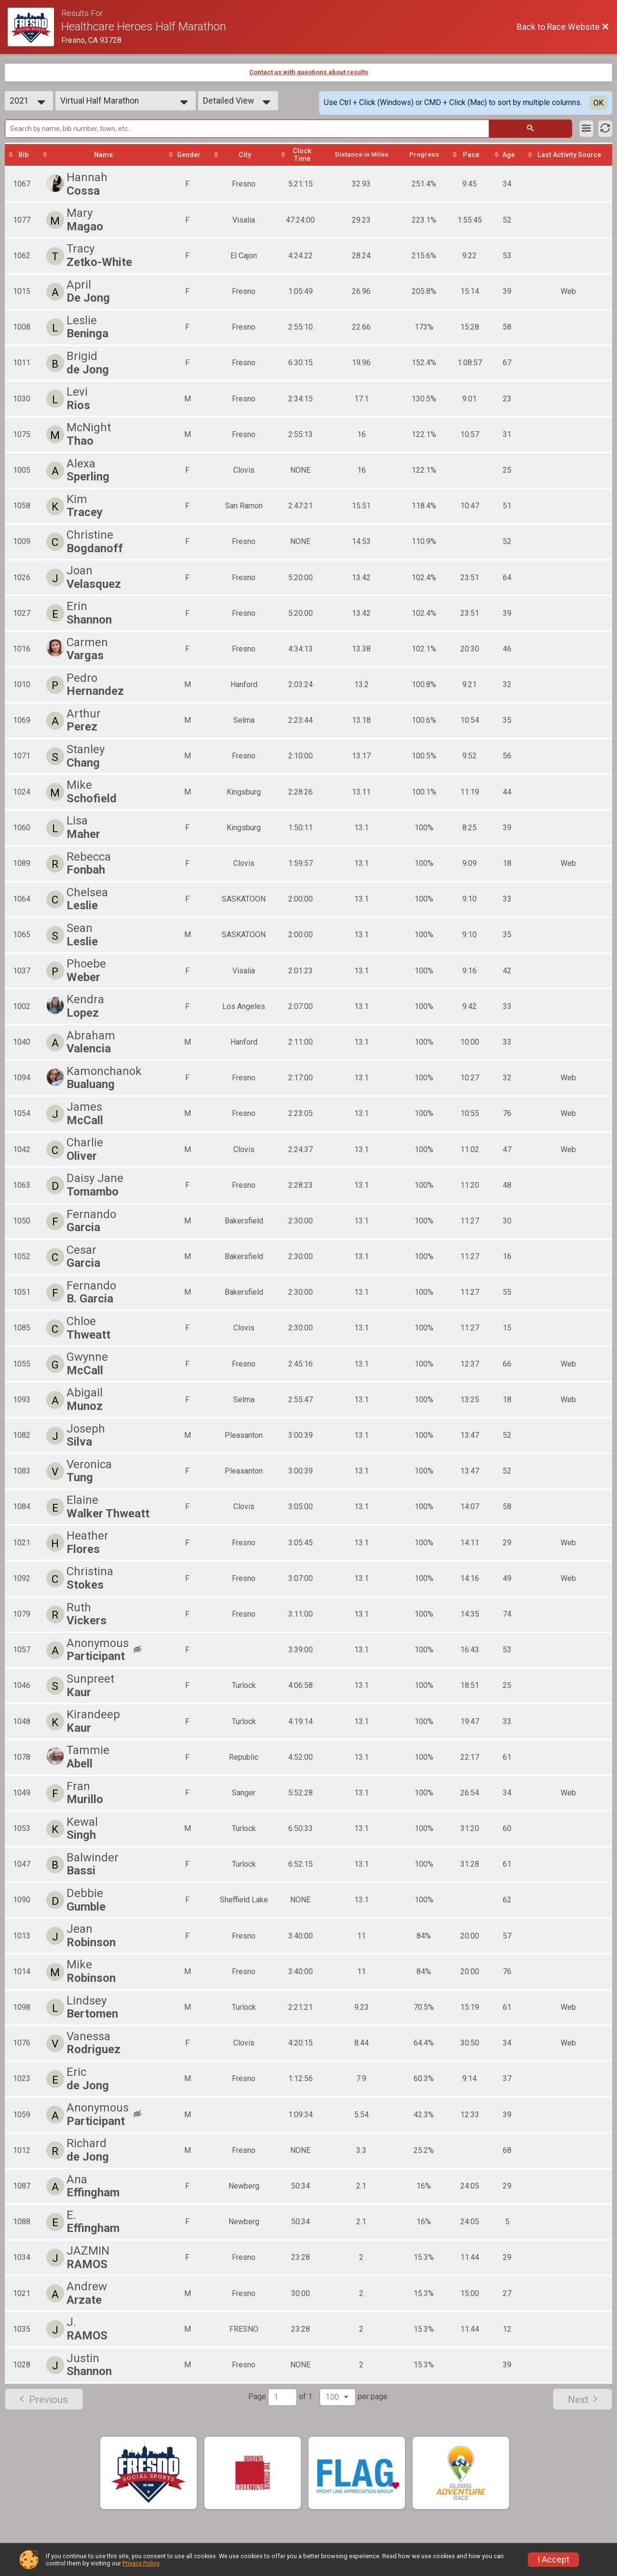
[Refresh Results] (605, 128)
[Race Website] (34, 27)
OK (598, 102)
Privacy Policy (140, 2563)
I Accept (553, 2559)
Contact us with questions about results (308, 72)
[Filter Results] (586, 128)
